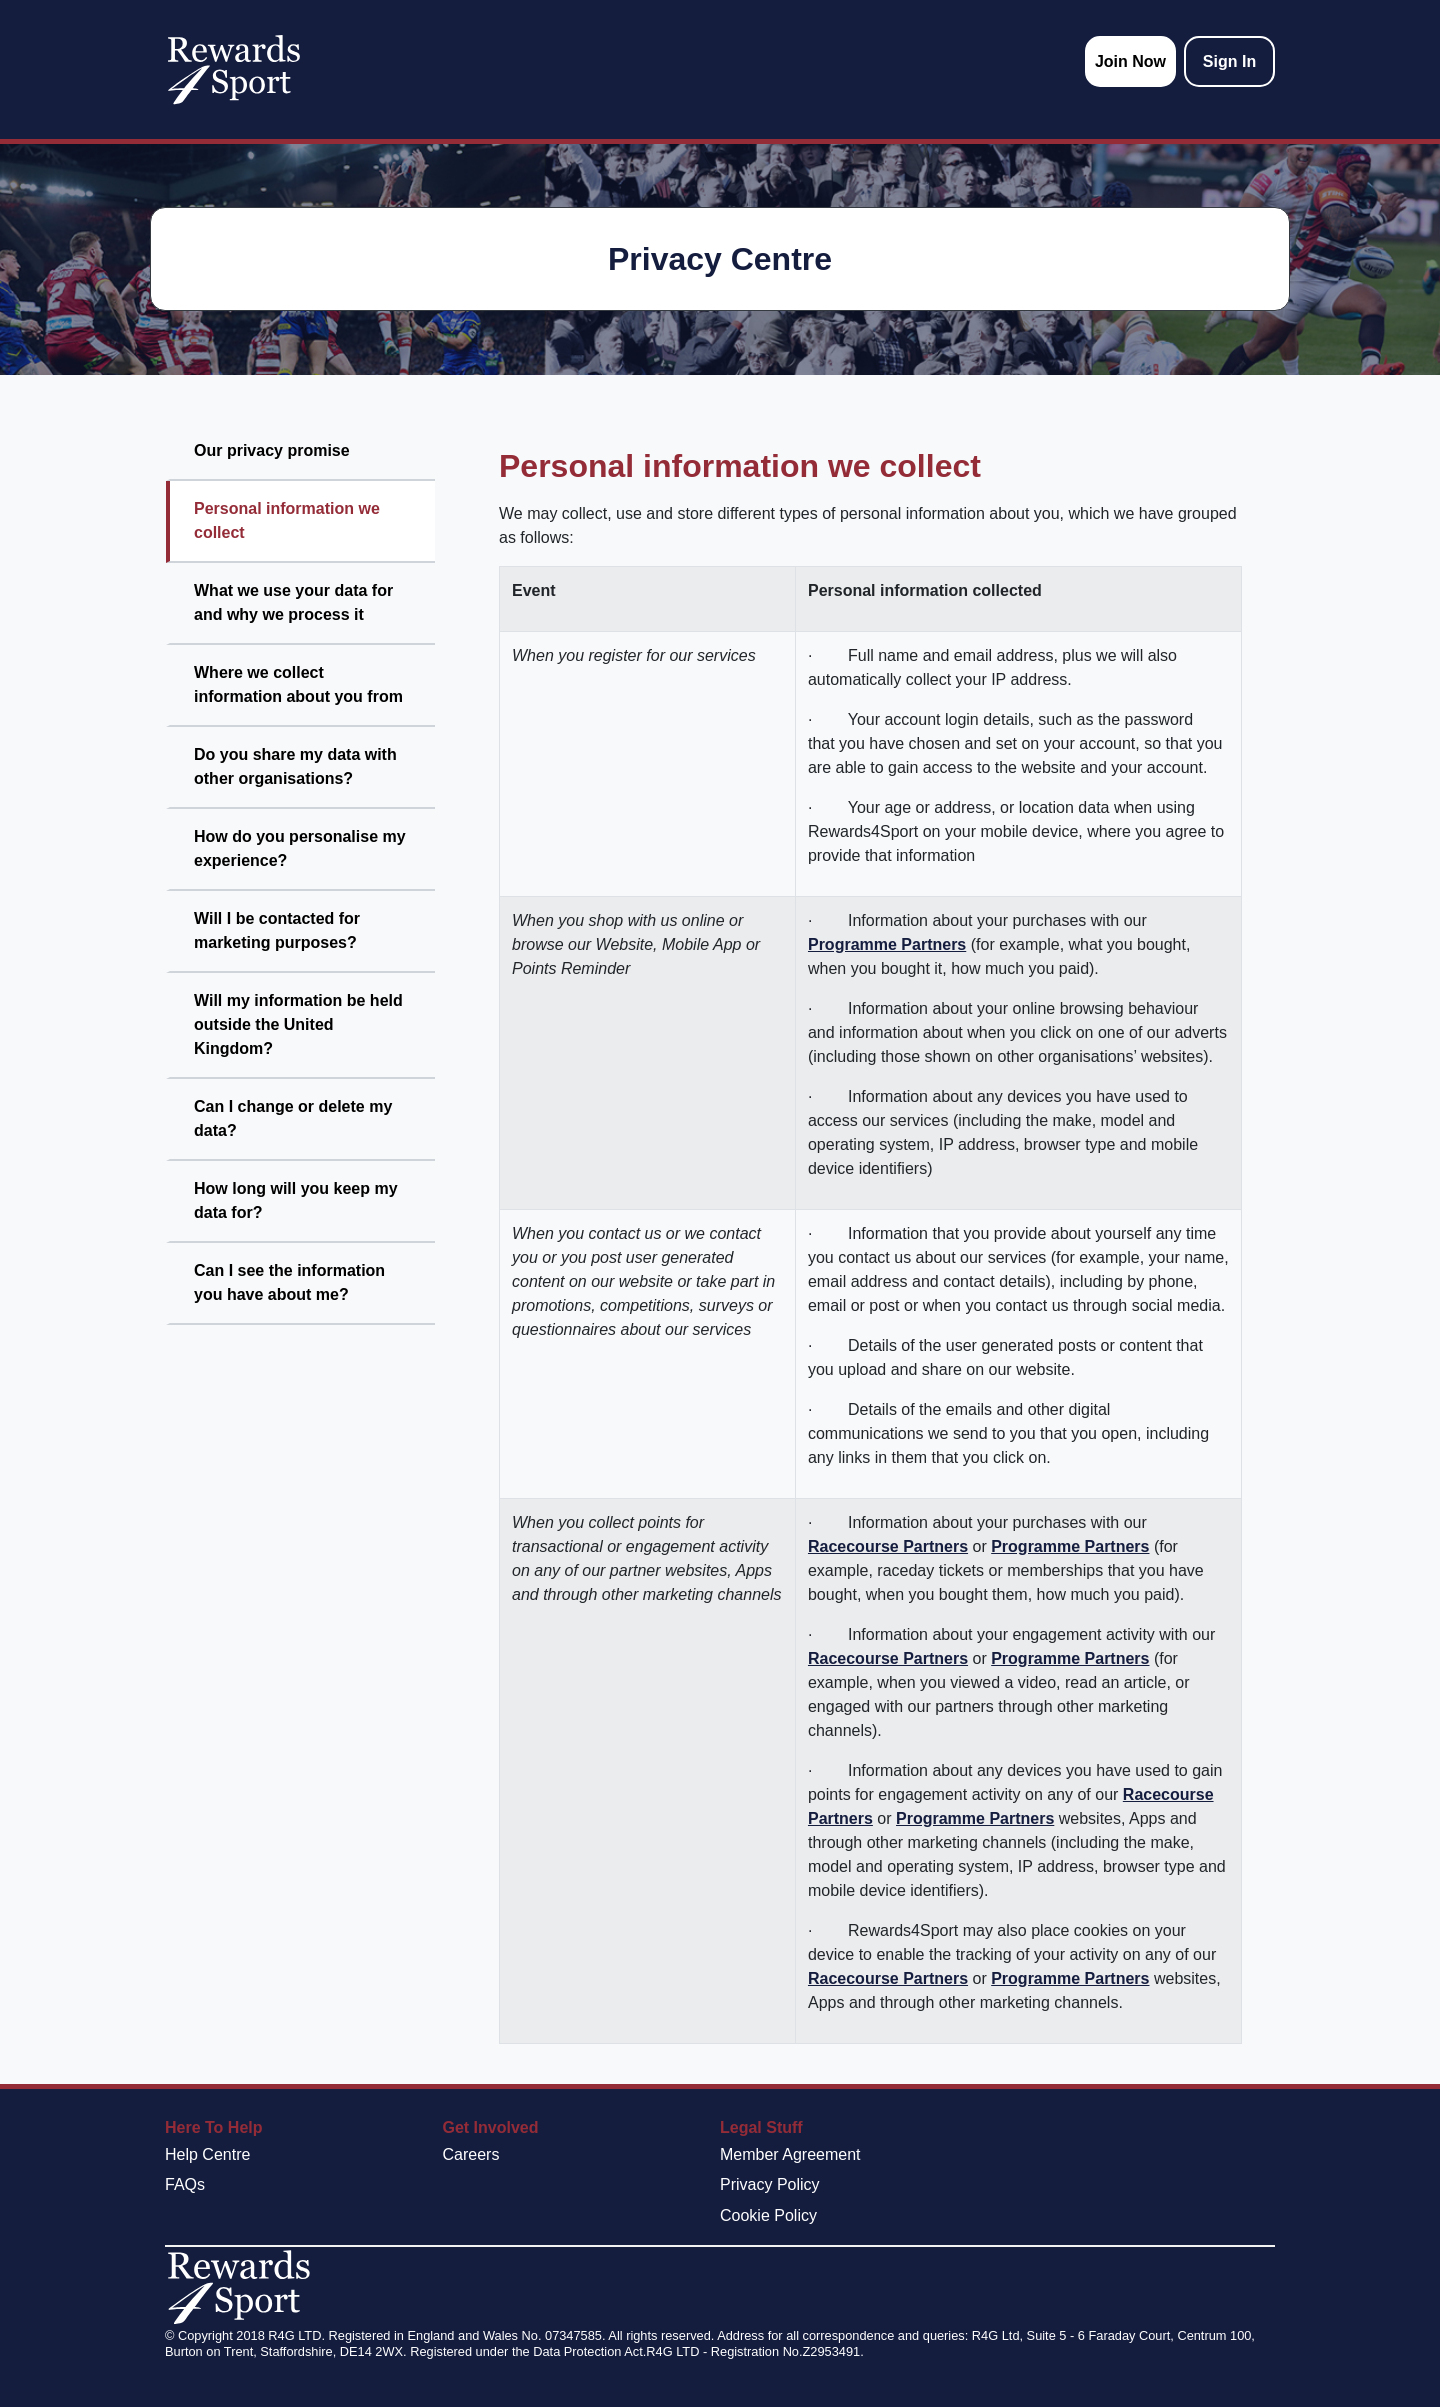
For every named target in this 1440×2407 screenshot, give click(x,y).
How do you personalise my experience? (300, 848)
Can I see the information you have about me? (289, 1282)
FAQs (185, 2184)
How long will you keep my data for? (296, 1200)
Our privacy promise (272, 450)
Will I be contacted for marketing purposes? (277, 930)
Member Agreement (790, 2154)
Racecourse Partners (888, 1546)
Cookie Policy (768, 2215)
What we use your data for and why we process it (293, 602)
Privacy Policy (770, 2184)
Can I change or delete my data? (293, 1118)
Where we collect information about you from (298, 684)
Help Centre (207, 2154)
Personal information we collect (287, 520)
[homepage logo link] (234, 69)
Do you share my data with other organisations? (295, 766)
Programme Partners (887, 944)
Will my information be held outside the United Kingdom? (298, 1024)
